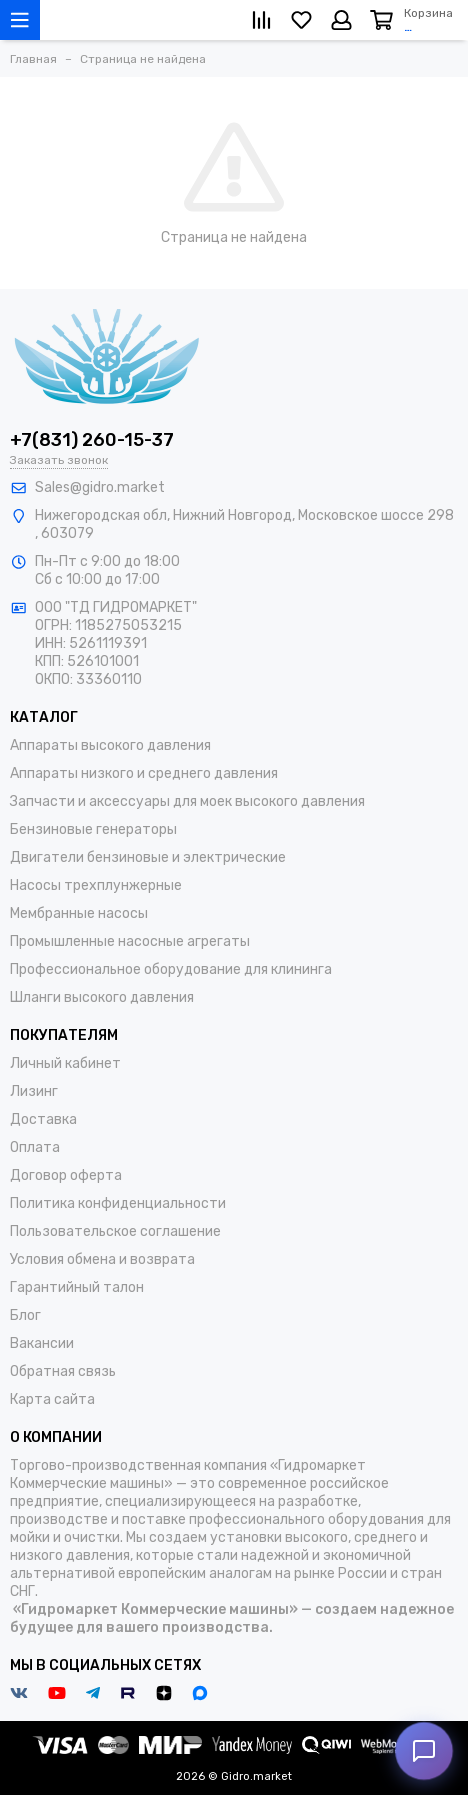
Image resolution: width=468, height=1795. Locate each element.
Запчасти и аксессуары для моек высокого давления (187, 801)
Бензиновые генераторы (93, 829)
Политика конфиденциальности (118, 1203)
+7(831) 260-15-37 (92, 440)
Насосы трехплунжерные (96, 885)
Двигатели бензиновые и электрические (148, 857)
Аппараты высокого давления (110, 745)
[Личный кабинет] (341, 20)
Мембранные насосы (79, 913)
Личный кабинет (65, 1063)
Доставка (43, 1119)
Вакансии (42, 1343)
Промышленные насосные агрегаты (130, 941)
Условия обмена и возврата (102, 1259)
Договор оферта (66, 1175)
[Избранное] (301, 20)
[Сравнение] (261, 20)
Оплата (35, 1147)
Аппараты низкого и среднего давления (144, 773)
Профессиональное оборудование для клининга (171, 969)
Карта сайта (52, 1399)
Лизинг (34, 1091)
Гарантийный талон (77, 1287)
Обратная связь (63, 1371)
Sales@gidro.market (100, 487)
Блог (25, 1315)
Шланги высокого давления (102, 997)
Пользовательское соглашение (115, 1231)
